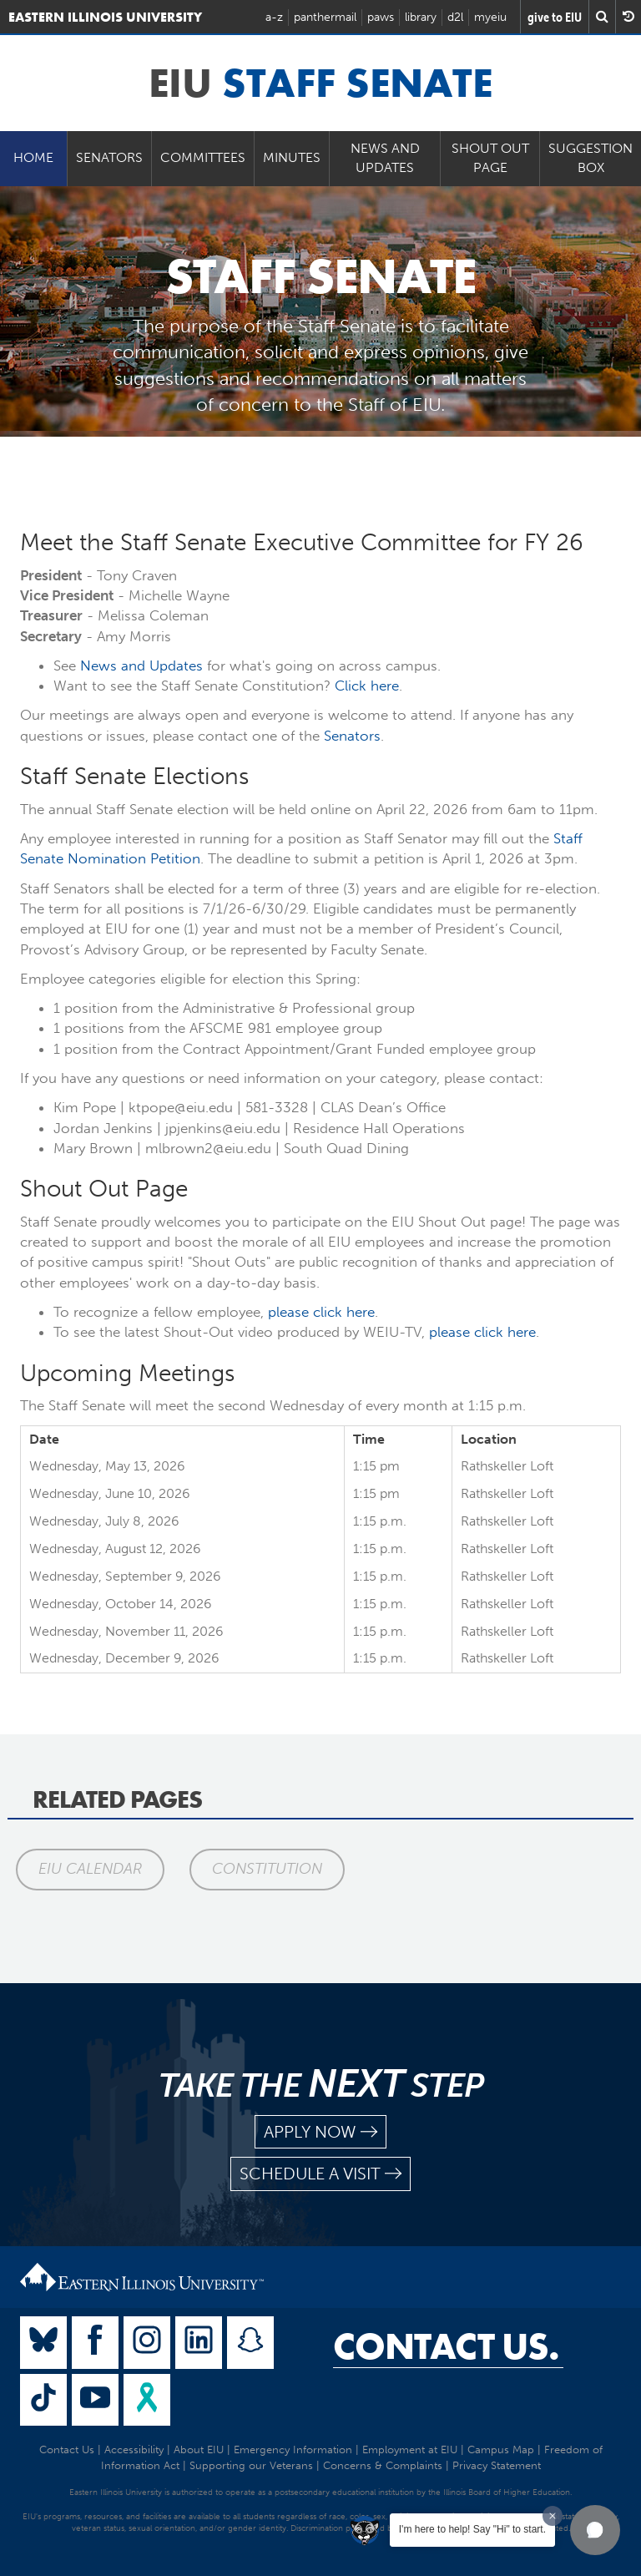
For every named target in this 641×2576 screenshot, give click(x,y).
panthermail (325, 17)
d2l (455, 17)
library (421, 17)
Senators (109, 157)
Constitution (267, 1869)
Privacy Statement (496, 2465)
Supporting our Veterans (251, 2465)
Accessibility (134, 2449)
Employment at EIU (409, 2449)
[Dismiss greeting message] (553, 2516)
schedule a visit (320, 2174)
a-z (274, 17)
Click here (367, 685)
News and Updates (385, 157)
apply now (320, 2132)
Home (33, 157)
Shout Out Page (490, 157)
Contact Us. (446, 2346)
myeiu (490, 17)
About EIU (199, 2449)
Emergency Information (293, 2449)
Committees (202, 157)
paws (380, 17)
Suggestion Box (590, 157)
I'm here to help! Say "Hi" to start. (472, 2529)
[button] (595, 2530)
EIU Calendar (90, 1869)
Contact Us (66, 2449)
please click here (321, 1311)
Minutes (291, 157)
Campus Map (500, 2449)
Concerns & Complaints (382, 2465)
